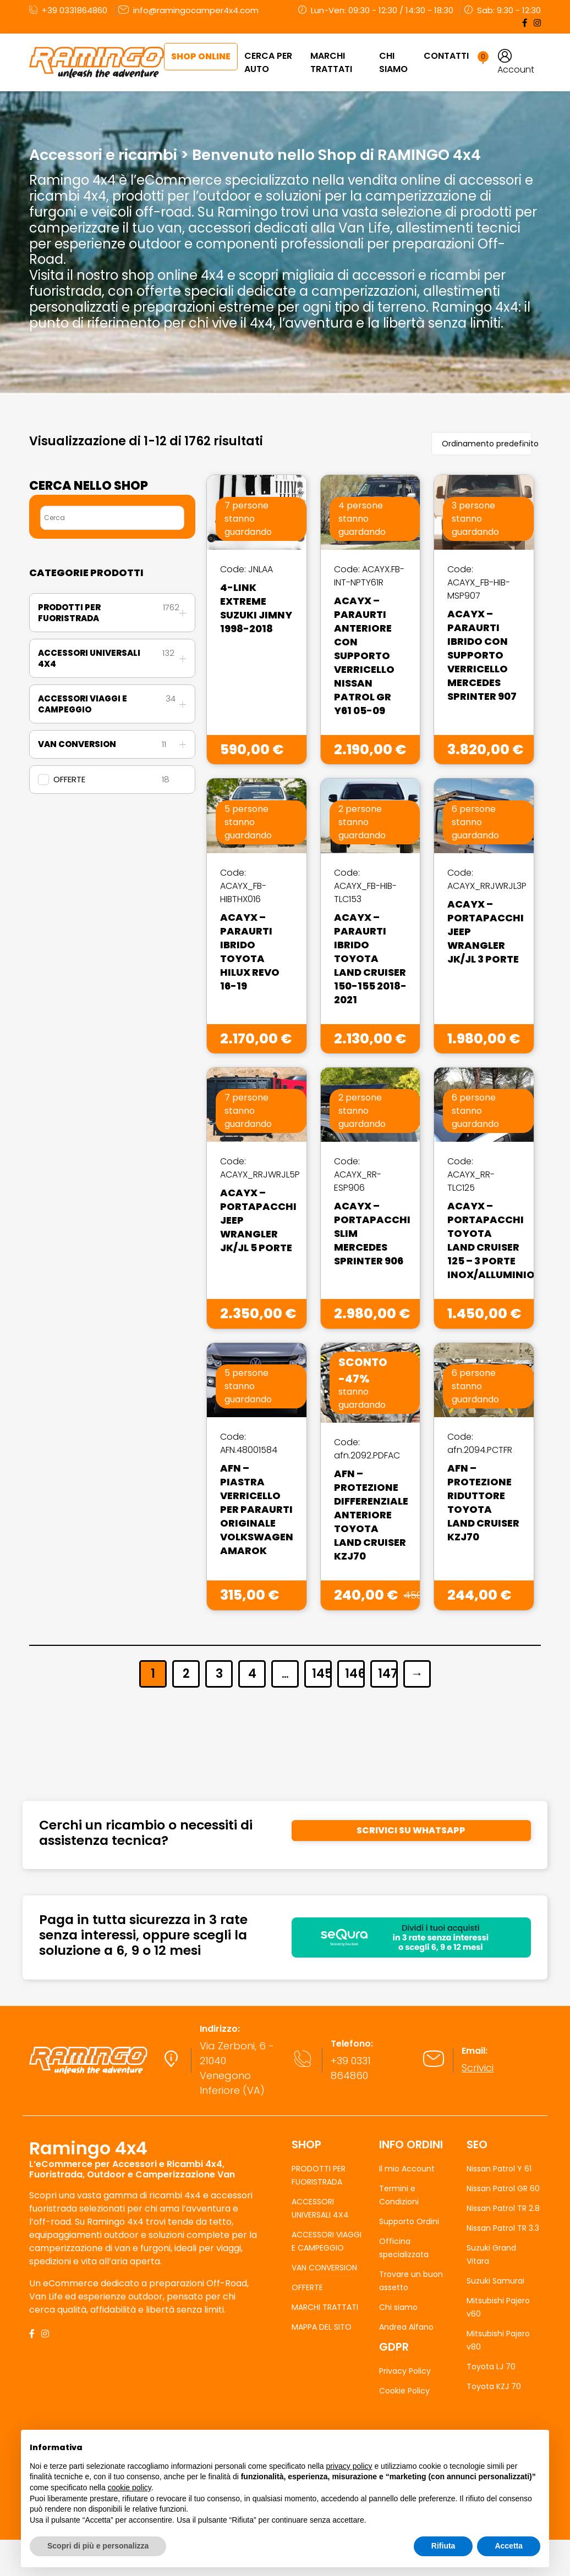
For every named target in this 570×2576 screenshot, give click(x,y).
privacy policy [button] (349, 2466)
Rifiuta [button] (443, 2545)
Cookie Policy (404, 2390)
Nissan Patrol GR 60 (503, 2188)
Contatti (446, 55)
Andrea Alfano (406, 2326)
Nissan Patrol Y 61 (499, 2168)
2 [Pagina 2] (186, 1673)
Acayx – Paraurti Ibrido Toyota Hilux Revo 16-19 (249, 951)
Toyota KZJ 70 (494, 2386)
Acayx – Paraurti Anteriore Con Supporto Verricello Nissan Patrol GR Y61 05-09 (364, 655)
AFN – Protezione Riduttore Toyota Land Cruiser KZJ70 (483, 1502)
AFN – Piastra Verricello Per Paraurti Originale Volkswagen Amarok (256, 1509)
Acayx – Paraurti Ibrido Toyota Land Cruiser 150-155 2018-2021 (370, 958)
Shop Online (201, 56)
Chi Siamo (393, 62)
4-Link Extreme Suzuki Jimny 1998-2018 (256, 608)
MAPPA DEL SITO (322, 2326)
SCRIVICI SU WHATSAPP (411, 1830)
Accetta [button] (509, 2545)
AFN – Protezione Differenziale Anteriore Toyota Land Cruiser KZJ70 (371, 1515)
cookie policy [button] (129, 2487)
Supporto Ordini (409, 2221)
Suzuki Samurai (495, 2280)
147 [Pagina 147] (387, 1673)
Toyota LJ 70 (491, 2366)
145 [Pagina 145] (321, 1673)
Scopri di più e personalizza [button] (98, 2545)
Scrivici (478, 2068)
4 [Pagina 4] (252, 1673)
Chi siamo (398, 2307)
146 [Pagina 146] (354, 1673)
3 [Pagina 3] (219, 1673)
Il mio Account (407, 2168)
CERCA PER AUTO (268, 62)
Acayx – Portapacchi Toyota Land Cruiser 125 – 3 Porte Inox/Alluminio (491, 1240)
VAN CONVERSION (324, 2267)
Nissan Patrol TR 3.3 (503, 2228)
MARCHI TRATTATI (331, 62)
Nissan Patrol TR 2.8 (503, 2208)
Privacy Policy (405, 2370)
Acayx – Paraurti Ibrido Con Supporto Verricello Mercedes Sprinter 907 (482, 655)
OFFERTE (69, 779)
